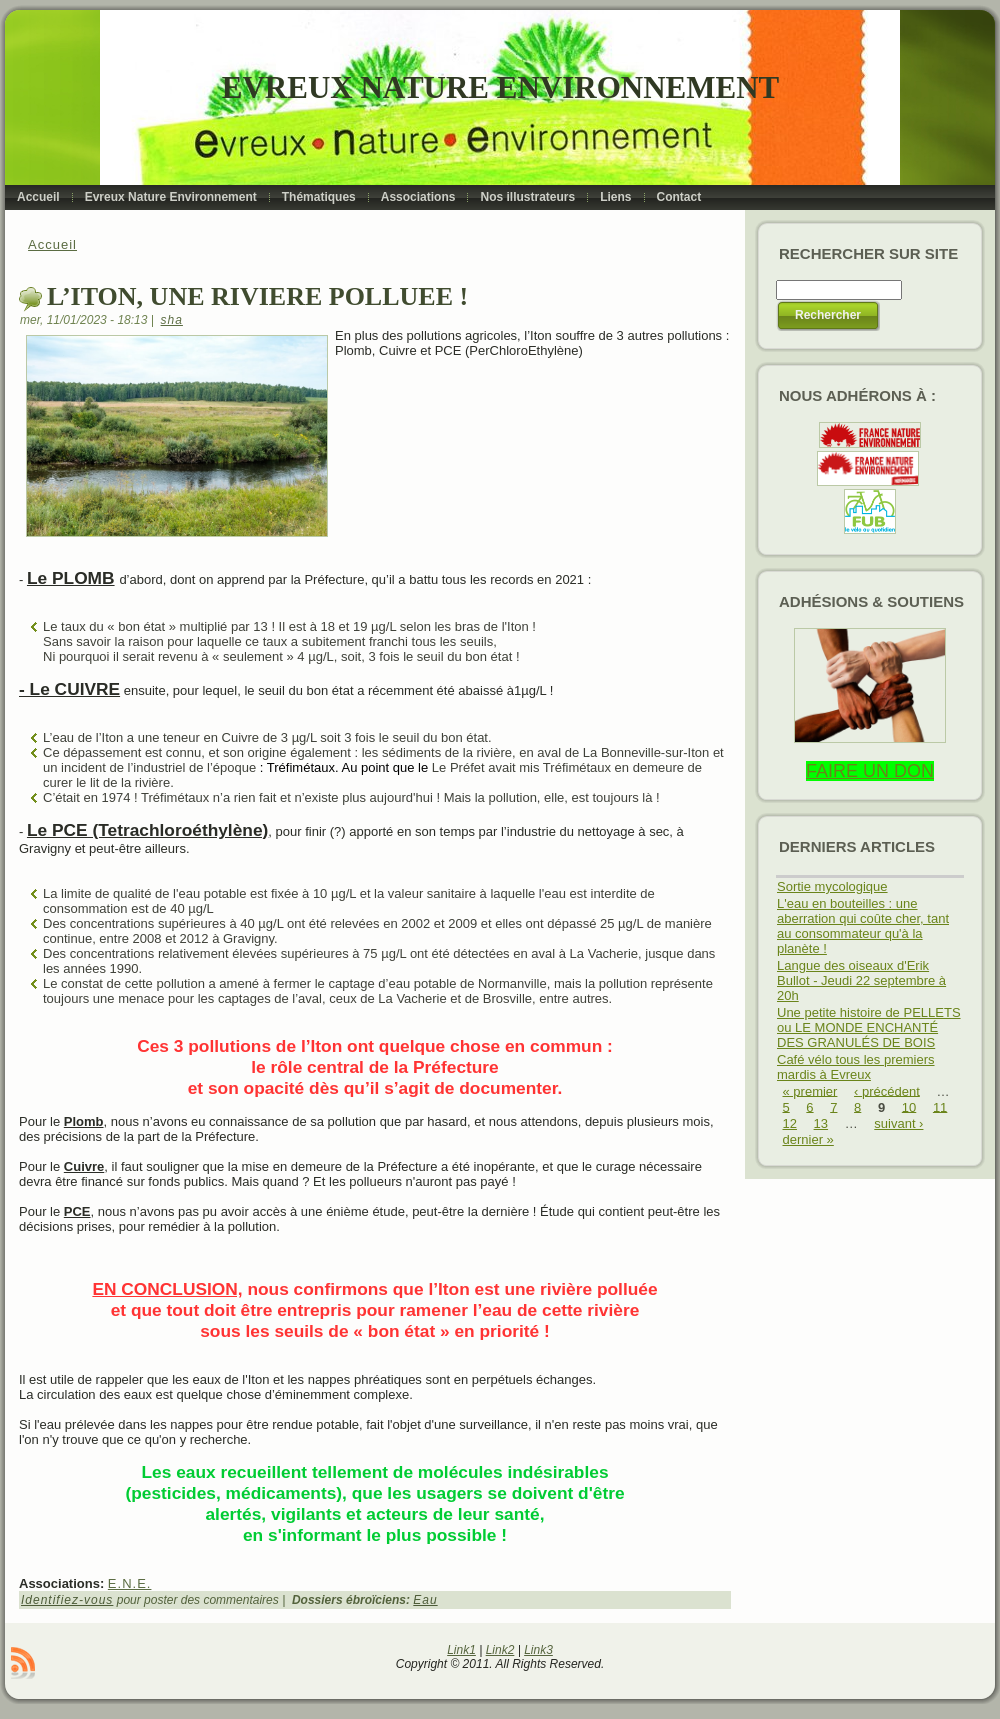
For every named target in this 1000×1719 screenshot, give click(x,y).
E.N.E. (130, 1583)
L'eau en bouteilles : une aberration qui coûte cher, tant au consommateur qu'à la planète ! (863, 926)
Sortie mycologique (832, 886)
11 (940, 1106)
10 (909, 1106)
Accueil (52, 244)
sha (172, 320)
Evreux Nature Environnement (500, 87)
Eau (425, 1600)
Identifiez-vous (67, 1600)
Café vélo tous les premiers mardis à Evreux (856, 1067)
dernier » (808, 1139)
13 (821, 1123)
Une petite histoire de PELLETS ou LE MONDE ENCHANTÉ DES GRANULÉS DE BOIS (869, 1027)
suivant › (898, 1123)
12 (790, 1123)
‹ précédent (887, 1090)
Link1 (461, 1650)
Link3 (538, 1650)
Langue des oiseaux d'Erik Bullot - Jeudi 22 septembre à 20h (861, 980)
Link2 (500, 1650)
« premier (810, 1090)
